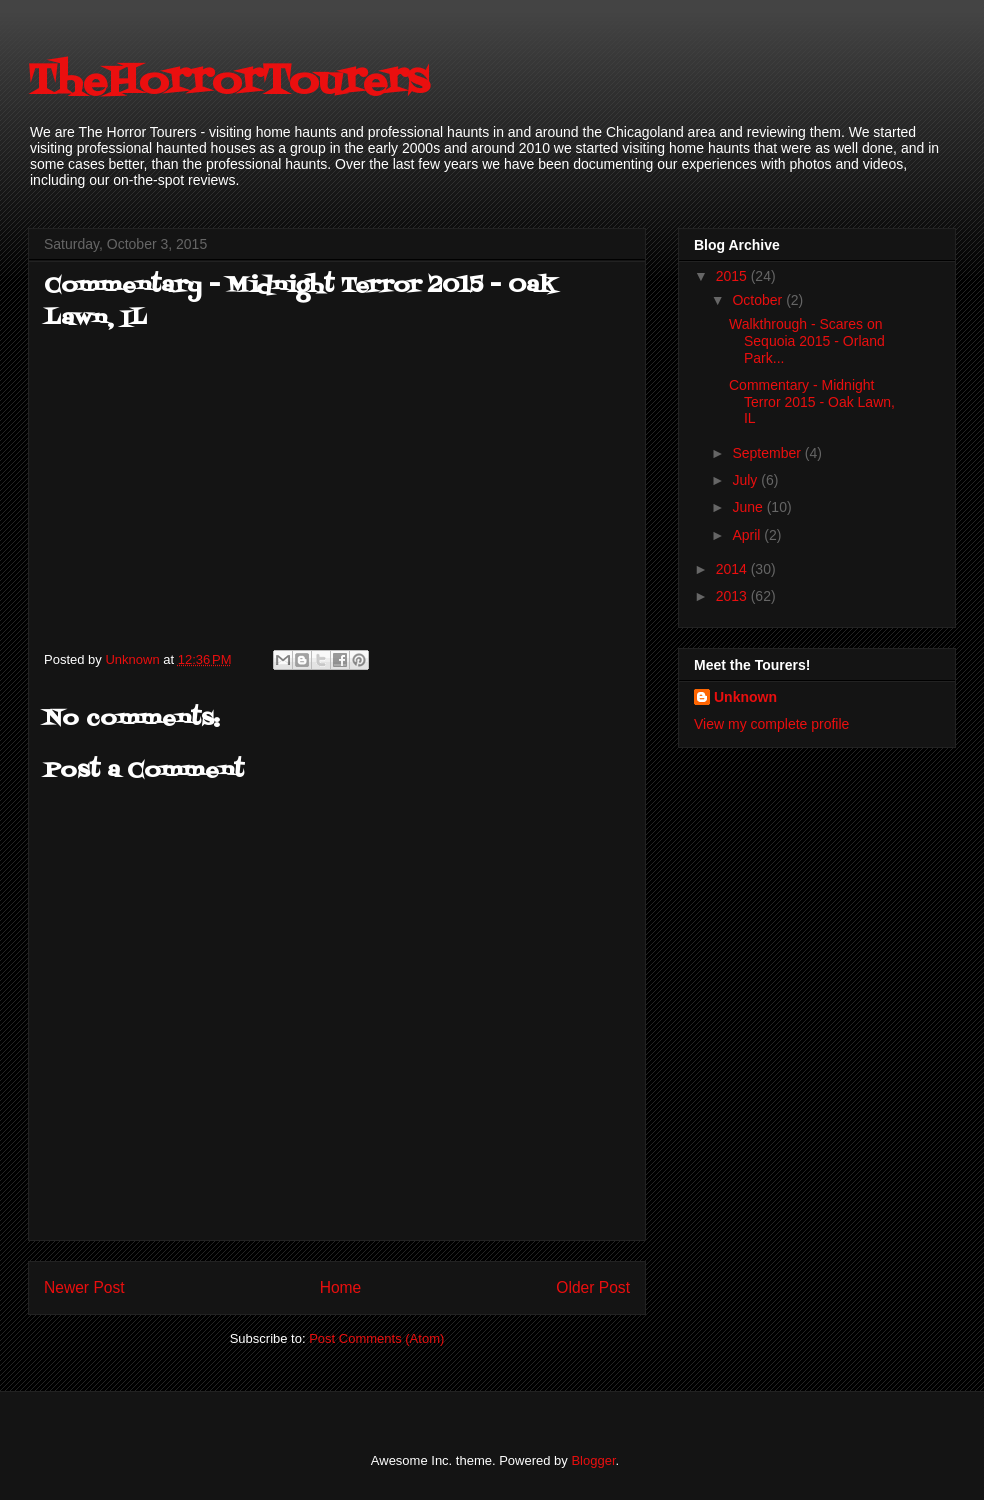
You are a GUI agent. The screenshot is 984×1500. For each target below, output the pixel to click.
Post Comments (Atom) (376, 1338)
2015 (733, 276)
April (748, 535)
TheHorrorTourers (228, 82)
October (759, 300)
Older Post (593, 1287)
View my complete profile (771, 724)
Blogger (593, 1460)
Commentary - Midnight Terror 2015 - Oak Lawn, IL (812, 402)
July (746, 480)
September (768, 453)
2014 (733, 569)
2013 (733, 596)
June (749, 507)
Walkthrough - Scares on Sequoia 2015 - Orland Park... (807, 341)
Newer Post (84, 1287)
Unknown (745, 697)
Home (341, 1287)
